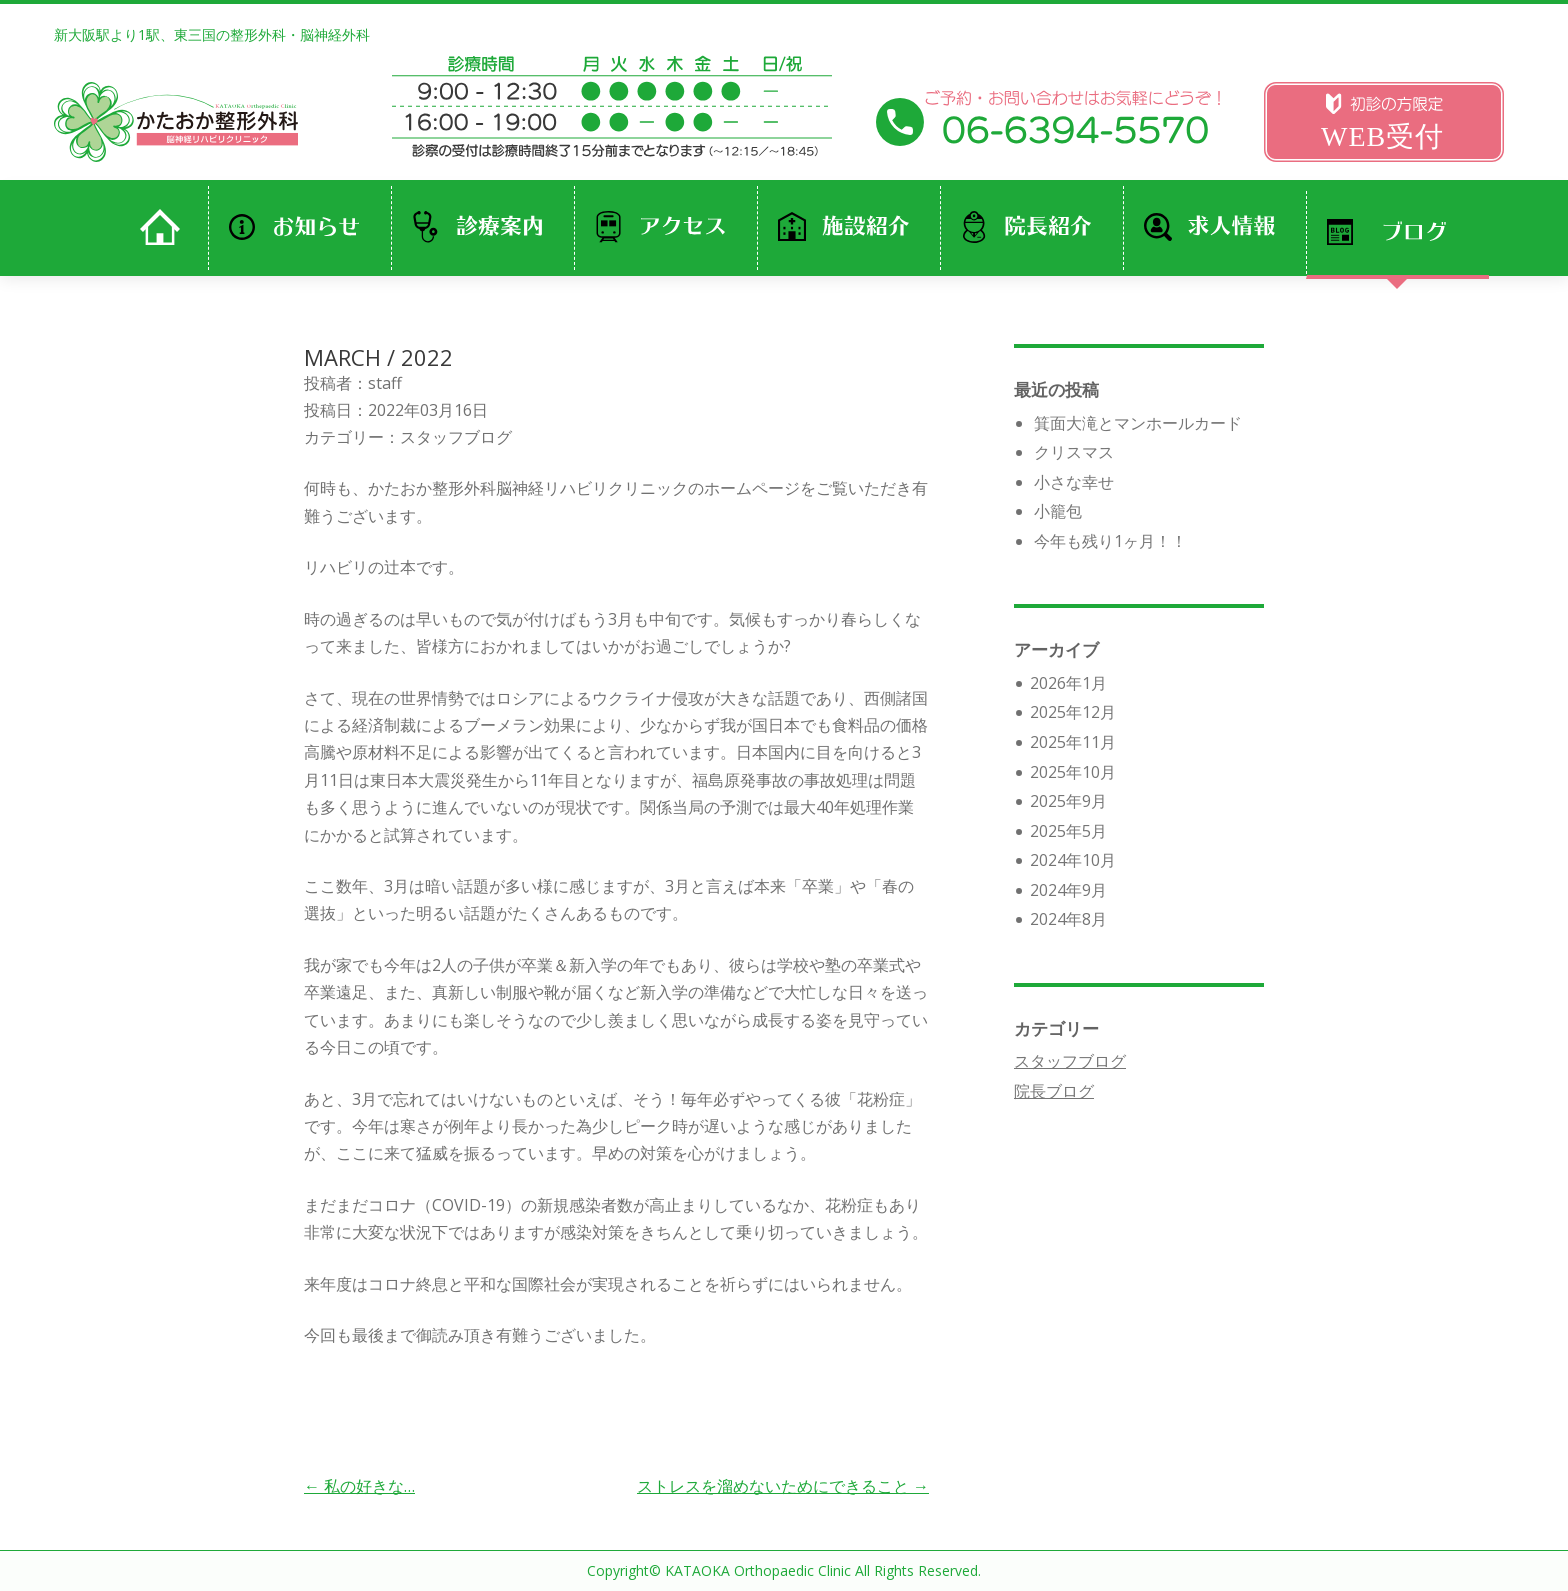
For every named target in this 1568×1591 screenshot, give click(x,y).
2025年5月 (1068, 831)
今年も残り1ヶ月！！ (1110, 541)
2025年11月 (1073, 742)
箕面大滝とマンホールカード (1138, 423)
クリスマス (1074, 452)
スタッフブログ (456, 437)
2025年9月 (1068, 801)
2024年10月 (1073, 860)
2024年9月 (1068, 890)
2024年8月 (1068, 919)
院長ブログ (1054, 1091)
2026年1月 (1068, 683)
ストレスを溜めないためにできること (783, 1486)
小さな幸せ (1074, 482)
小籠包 (1058, 511)
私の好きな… (359, 1486)
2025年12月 (1073, 712)
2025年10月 (1073, 772)
